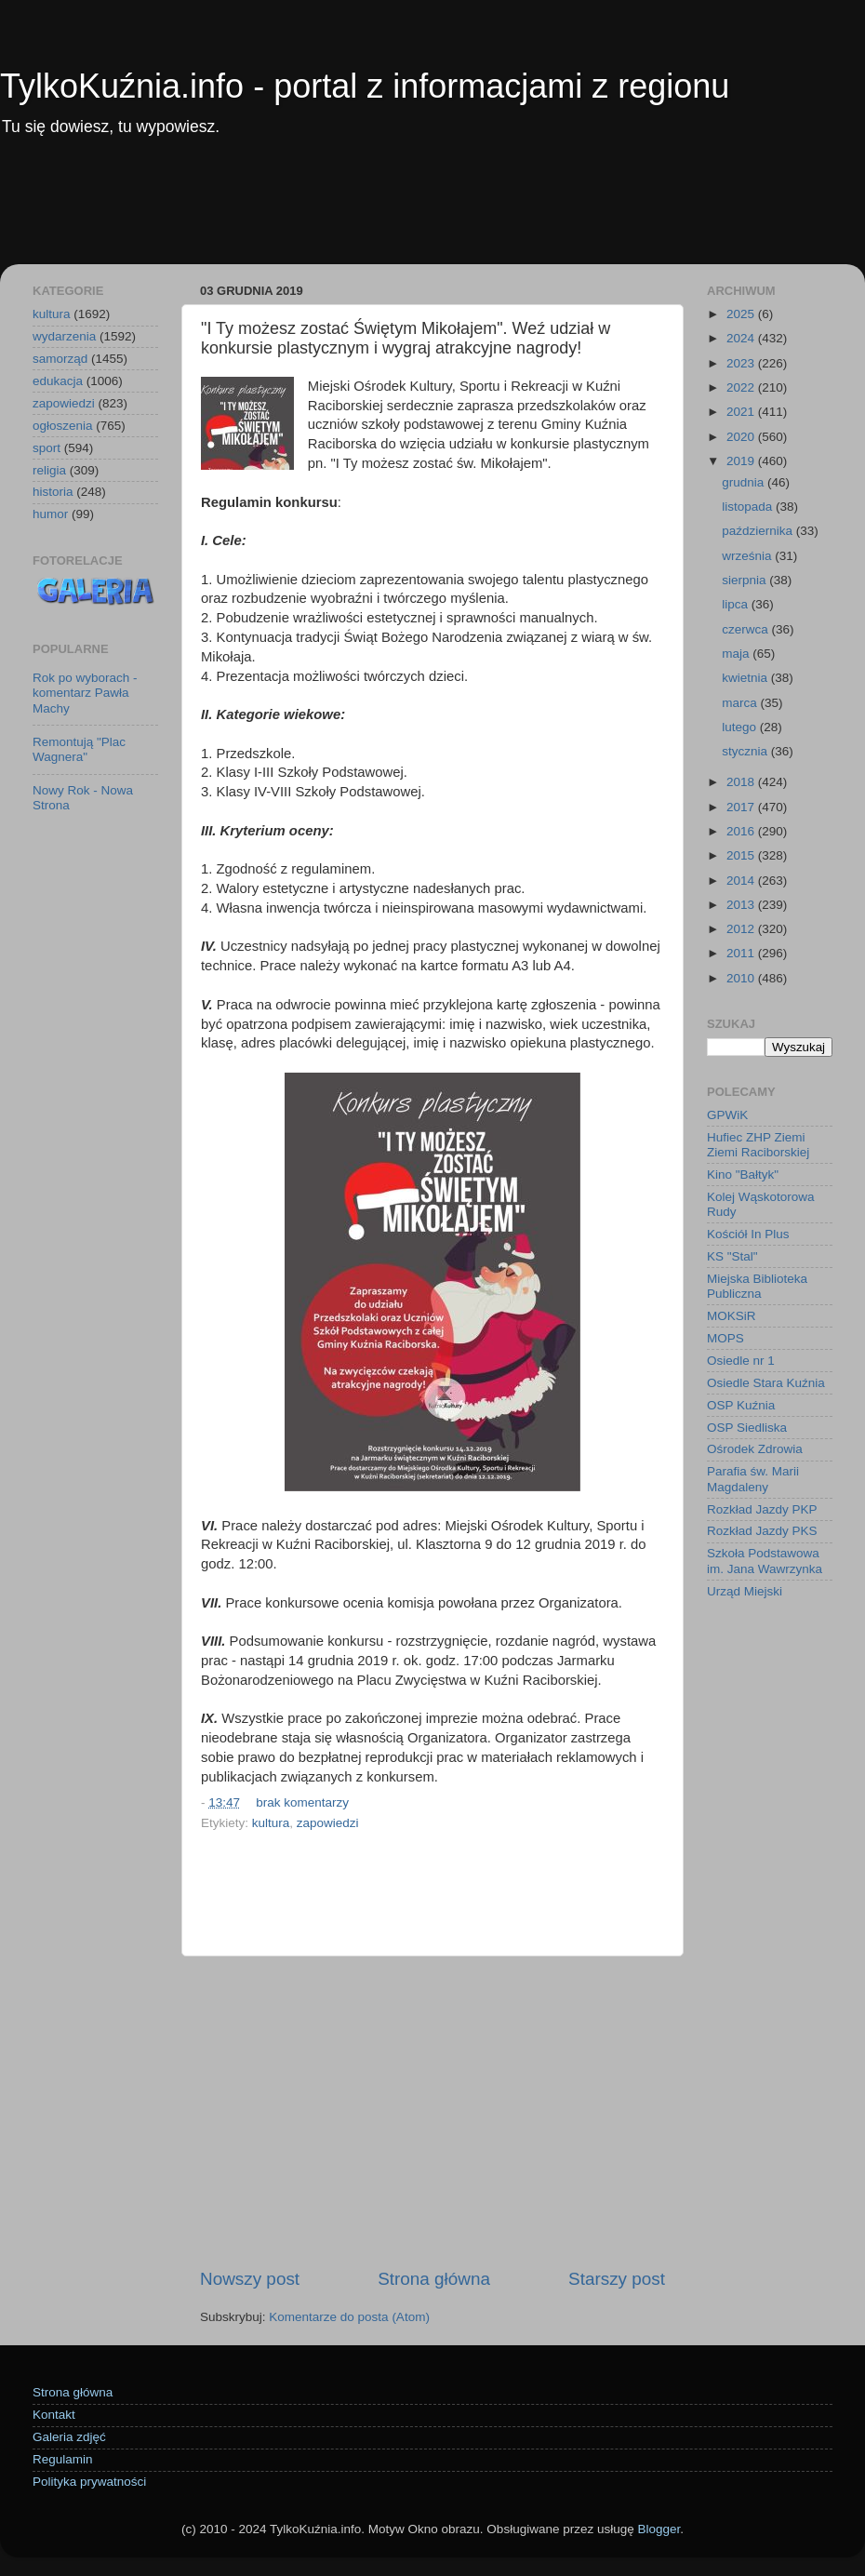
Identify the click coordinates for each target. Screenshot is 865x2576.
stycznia (746, 751)
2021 (742, 412)
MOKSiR (731, 1316)
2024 (742, 338)
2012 (742, 929)
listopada (749, 507)
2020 (742, 437)
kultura (271, 1823)
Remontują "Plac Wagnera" (79, 749)
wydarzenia (64, 336)
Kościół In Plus (748, 1234)
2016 (742, 831)
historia (53, 492)
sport (46, 448)
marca (741, 703)
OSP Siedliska (747, 1428)
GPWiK (727, 1115)
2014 (742, 881)
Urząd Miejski (744, 1591)
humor (50, 514)
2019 (742, 461)
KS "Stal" (732, 1256)
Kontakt (54, 2415)
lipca (737, 604)
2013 (742, 905)
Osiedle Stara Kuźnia (766, 1383)
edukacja (58, 381)
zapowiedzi (328, 1823)
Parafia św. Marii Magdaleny (753, 1478)
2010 (742, 978)
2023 (742, 363)
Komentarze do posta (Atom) (349, 2317)
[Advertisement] (432, 213)
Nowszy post (249, 2279)
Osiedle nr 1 (741, 1361)
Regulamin (63, 2459)
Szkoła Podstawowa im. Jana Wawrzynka (764, 1560)
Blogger (658, 2529)
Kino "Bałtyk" (742, 1174)
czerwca (746, 629)
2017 (742, 807)
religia (49, 470)
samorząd (60, 359)
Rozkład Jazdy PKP (762, 1509)
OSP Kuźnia (741, 1405)
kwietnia (746, 678)
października (759, 531)
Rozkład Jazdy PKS (762, 1531)
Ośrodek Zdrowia (755, 1449)
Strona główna (434, 2279)
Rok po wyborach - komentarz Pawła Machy (85, 692)
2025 (742, 314)
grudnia (744, 482)
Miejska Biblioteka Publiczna (757, 1286)
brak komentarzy (302, 1802)
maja (737, 654)
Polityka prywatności (89, 2482)
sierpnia (745, 580)
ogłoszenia (63, 426)
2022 (742, 387)
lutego (741, 727)
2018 (742, 782)
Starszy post (616, 2279)
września (748, 556)
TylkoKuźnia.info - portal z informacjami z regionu (364, 86)
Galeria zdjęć (69, 2437)
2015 (742, 855)
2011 (742, 953)
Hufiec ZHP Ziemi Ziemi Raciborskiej (758, 1144)
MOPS (725, 1338)
